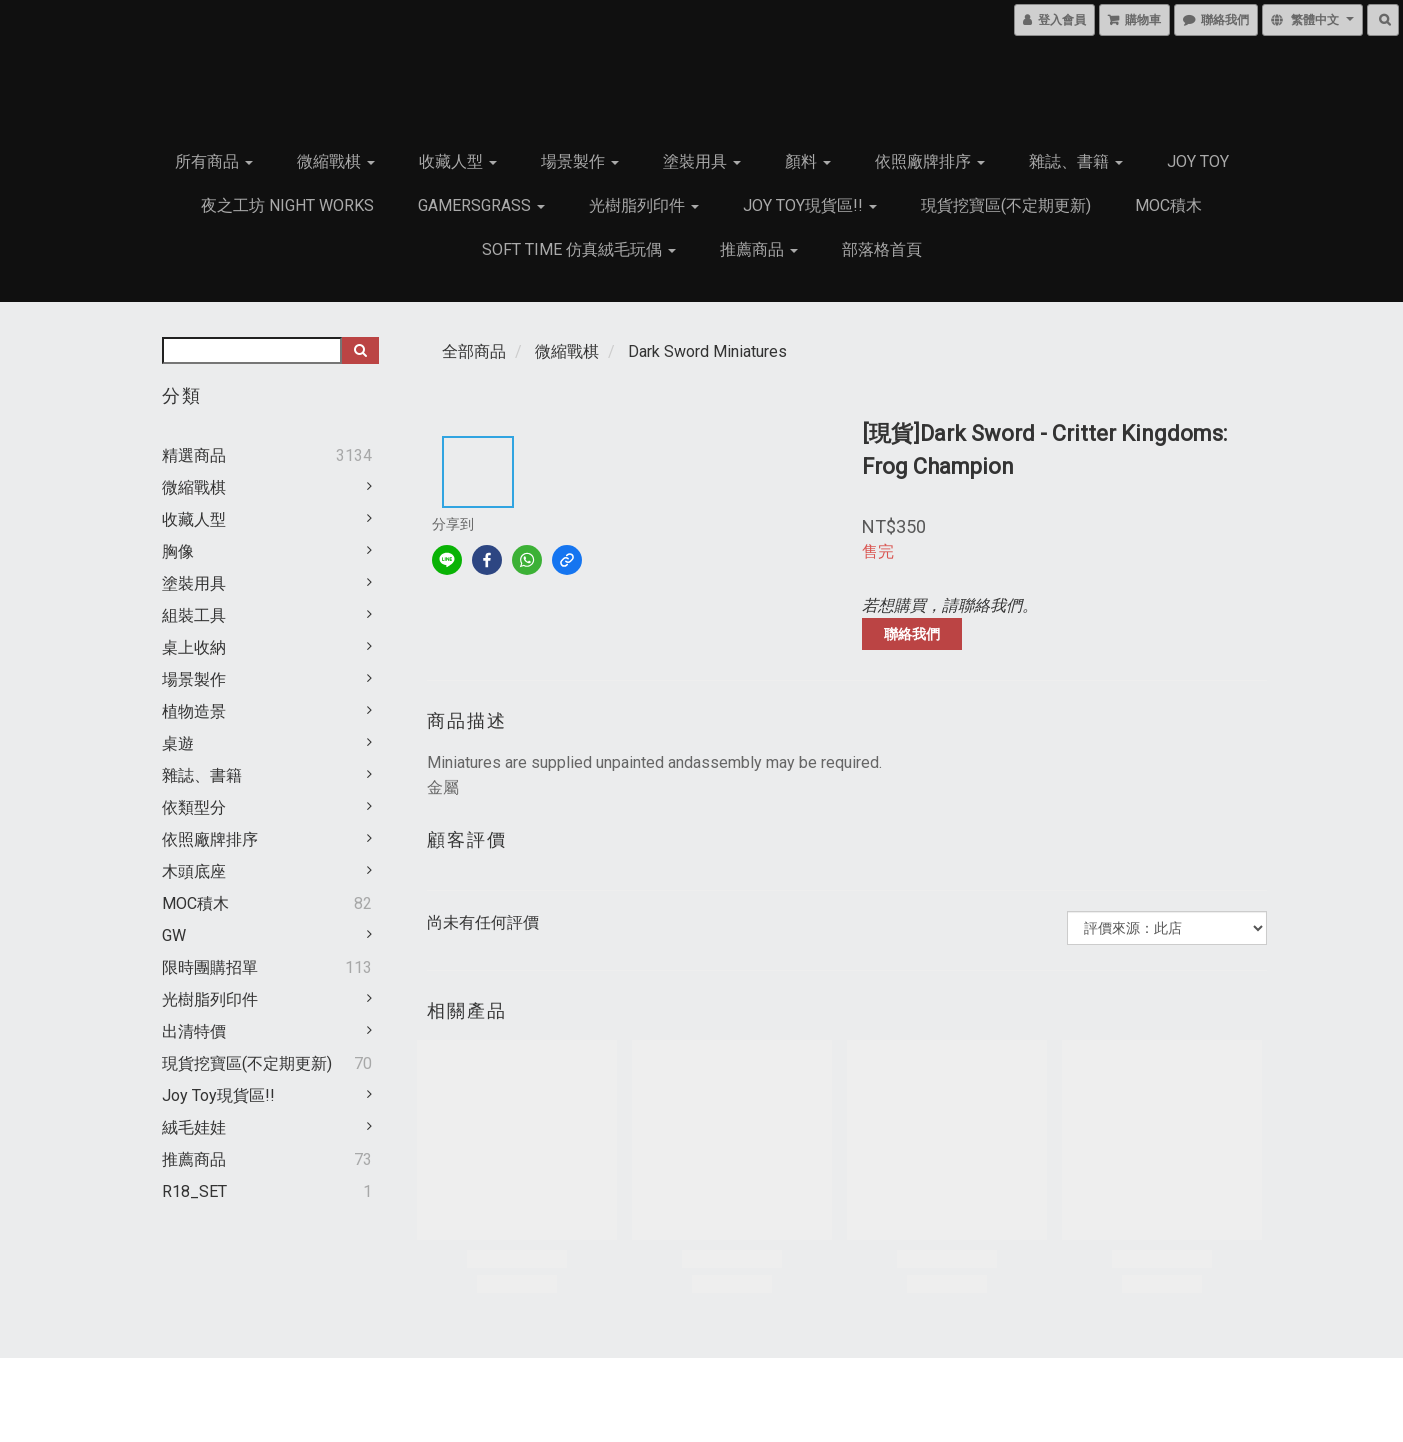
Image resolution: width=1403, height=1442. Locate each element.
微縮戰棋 (336, 161)
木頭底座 (194, 871)
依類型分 (194, 807)
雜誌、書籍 (1076, 161)
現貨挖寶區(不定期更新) (1006, 205)
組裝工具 (194, 615)
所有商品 (214, 161)
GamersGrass (481, 205)
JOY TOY (1198, 161)
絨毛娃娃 (194, 1127)
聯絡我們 (912, 634)
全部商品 (474, 351)
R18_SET (194, 1191)
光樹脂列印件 (644, 205)
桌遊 (178, 743)
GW (174, 935)
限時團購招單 (210, 967)
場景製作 (580, 161)
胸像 (178, 551)
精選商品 (194, 455)
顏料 (808, 161)
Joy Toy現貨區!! (810, 205)
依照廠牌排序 (930, 161)
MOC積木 (1168, 205)
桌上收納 (194, 647)
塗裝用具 (702, 161)
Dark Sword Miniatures (707, 351)
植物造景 (194, 711)
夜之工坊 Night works (287, 205)
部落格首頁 (882, 249)
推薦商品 (759, 249)
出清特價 (194, 1031)
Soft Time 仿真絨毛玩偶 (579, 249)
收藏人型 (458, 161)
